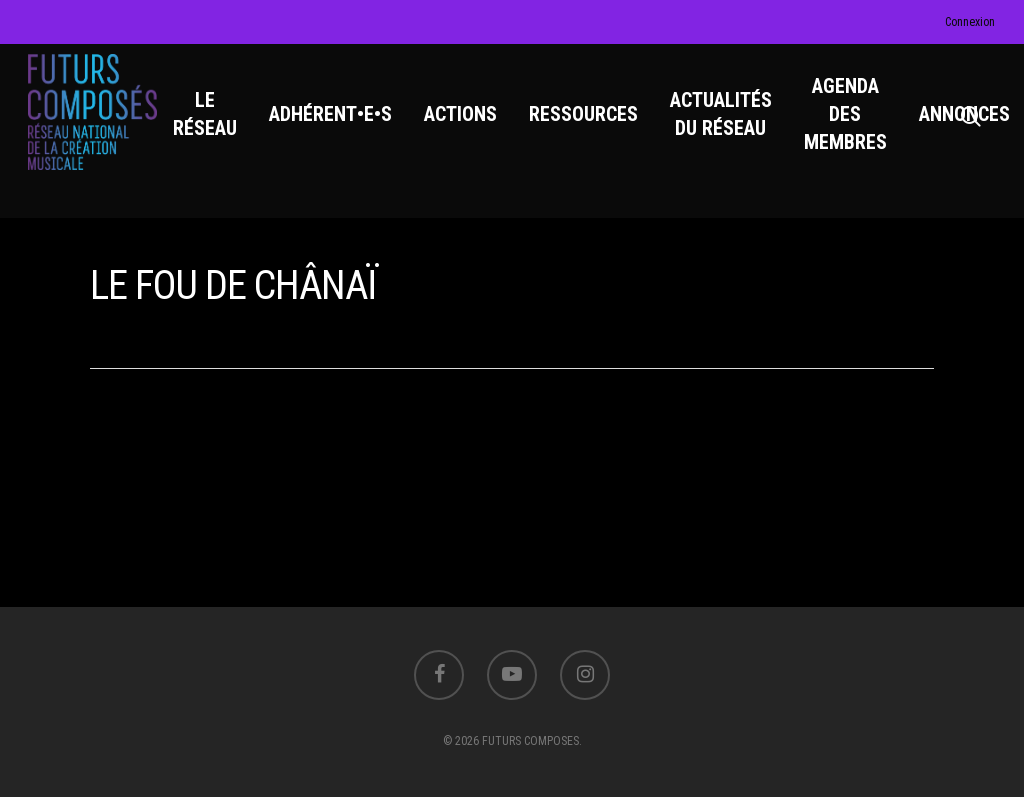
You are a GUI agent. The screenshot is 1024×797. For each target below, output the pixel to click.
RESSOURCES (588, 121)
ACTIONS (465, 121)
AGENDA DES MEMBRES (850, 121)
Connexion (970, 22)
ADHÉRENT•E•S (335, 121)
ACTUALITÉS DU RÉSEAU (726, 121)
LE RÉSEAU (210, 121)
